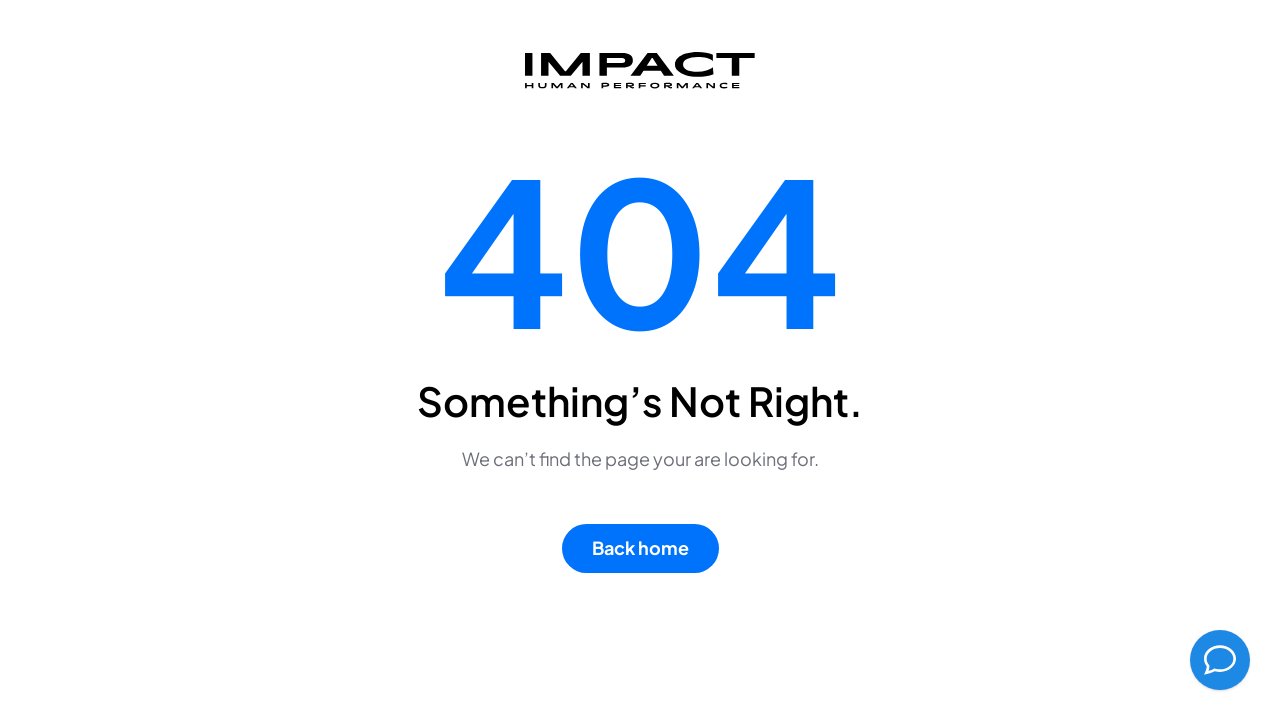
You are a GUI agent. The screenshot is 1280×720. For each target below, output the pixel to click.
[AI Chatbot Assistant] (1220, 660)
